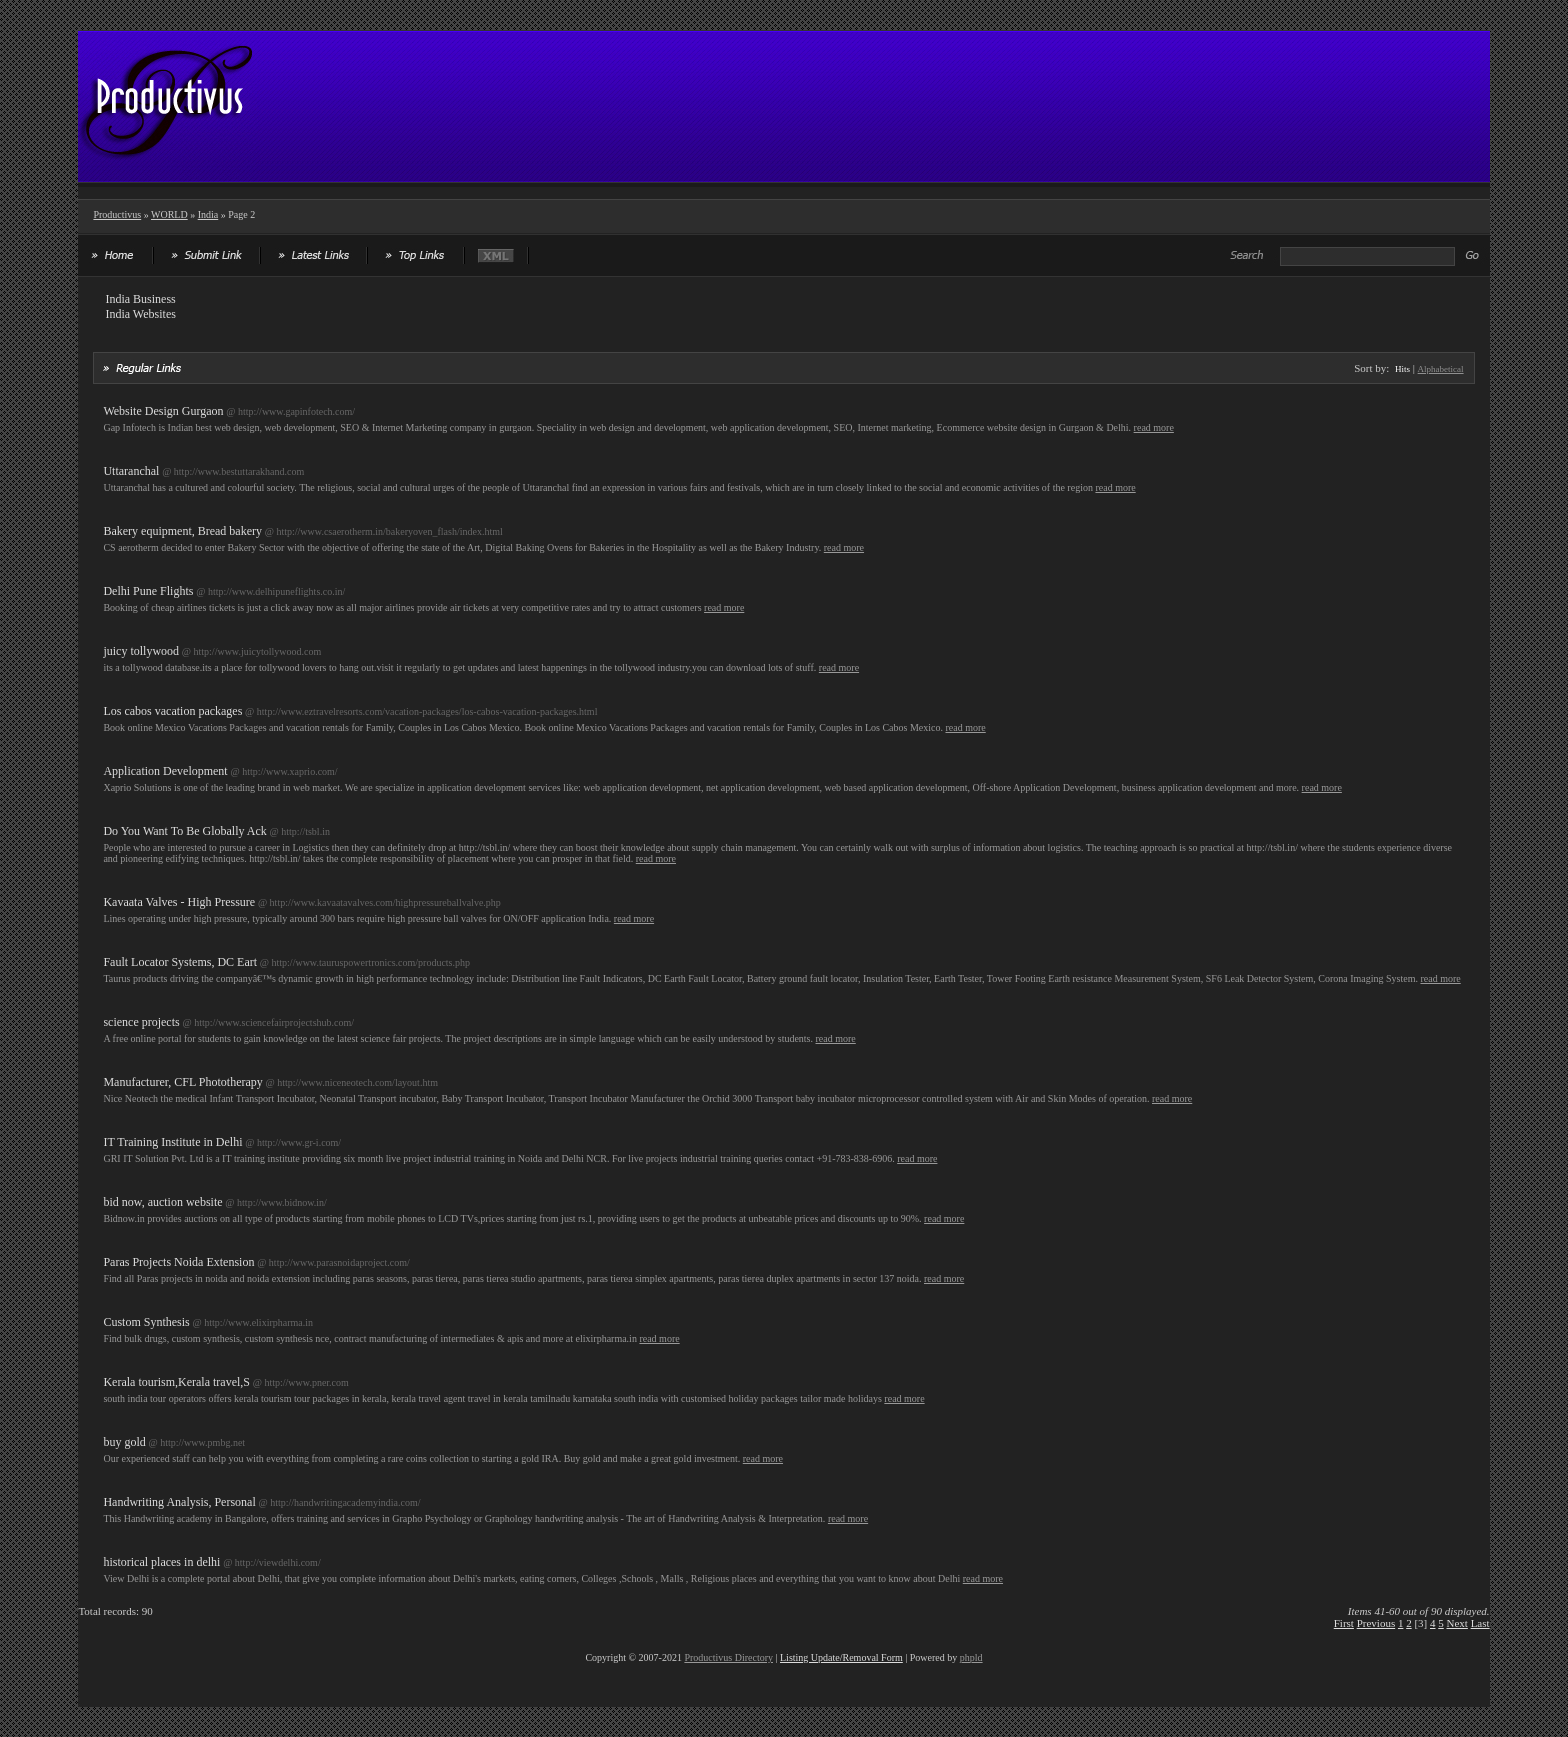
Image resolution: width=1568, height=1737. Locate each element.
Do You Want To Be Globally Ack (184, 831)
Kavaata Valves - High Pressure (179, 902)
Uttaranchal (131, 471)
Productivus (117, 214)
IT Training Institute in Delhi (172, 1142)
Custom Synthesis (146, 1322)
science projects (141, 1022)
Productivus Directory (728, 1657)
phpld (971, 1657)
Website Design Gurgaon (163, 411)
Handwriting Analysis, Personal (179, 1502)
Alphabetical (1441, 369)
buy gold (124, 1442)
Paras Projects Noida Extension (178, 1262)
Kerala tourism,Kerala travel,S (176, 1382)
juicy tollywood (141, 651)
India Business (140, 299)
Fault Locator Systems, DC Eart (180, 962)
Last (1480, 1623)
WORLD (169, 214)
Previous (1376, 1623)
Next (1457, 1623)
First (1344, 1623)
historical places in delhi (161, 1562)
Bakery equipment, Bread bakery (182, 531)
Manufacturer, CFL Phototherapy (182, 1082)
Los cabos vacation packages (172, 711)
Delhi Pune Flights (148, 591)
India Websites (140, 314)
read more (1154, 427)
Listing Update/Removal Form (841, 1657)
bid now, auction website (162, 1202)
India (208, 214)
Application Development (165, 771)
